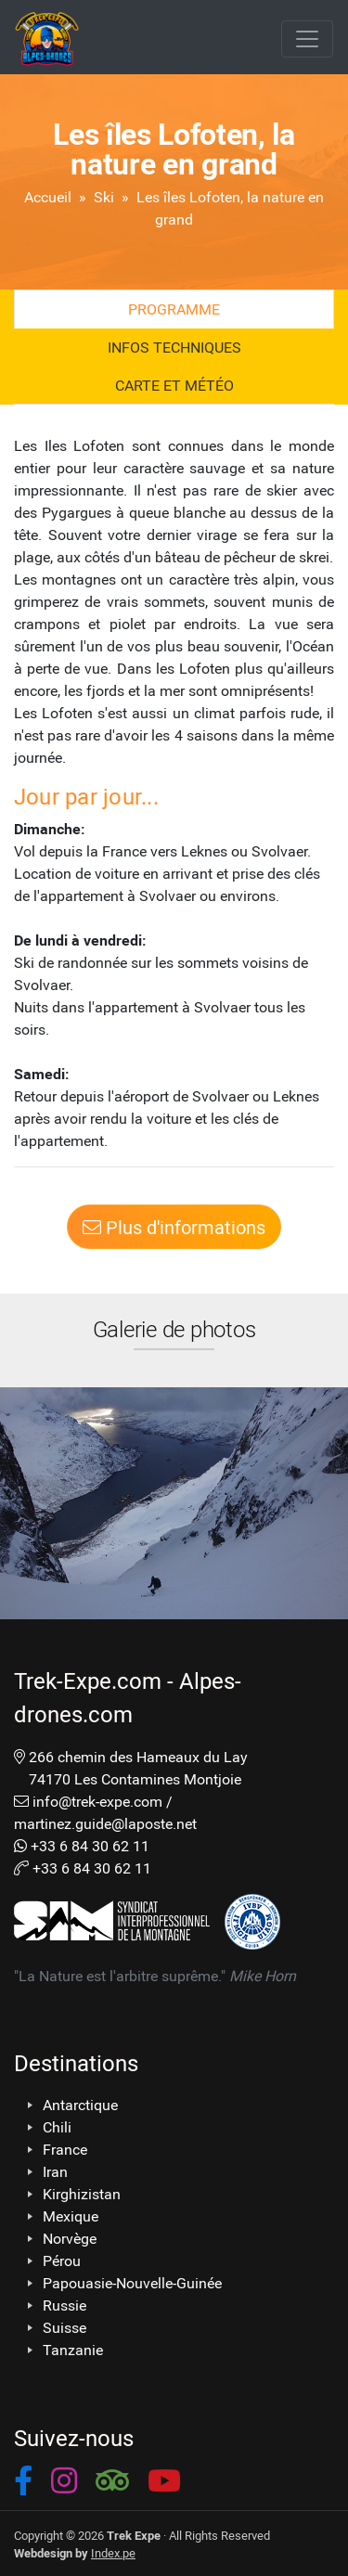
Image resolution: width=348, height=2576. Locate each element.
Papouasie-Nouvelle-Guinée (132, 2282)
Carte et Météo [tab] (174, 384)
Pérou (62, 2260)
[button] (23, 2483)
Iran (55, 2171)
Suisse (64, 2327)
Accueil (47, 196)
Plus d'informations (174, 1227)
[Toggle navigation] (307, 39)
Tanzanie (73, 2349)
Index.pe (113, 2552)
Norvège (70, 2238)
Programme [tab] (174, 308)
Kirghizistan (82, 2193)
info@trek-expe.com (97, 1800)
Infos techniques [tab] (174, 346)
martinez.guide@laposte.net (105, 1823)
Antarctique (80, 2104)
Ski (104, 196)
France (65, 2149)
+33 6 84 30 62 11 (90, 1845)
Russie (64, 2305)
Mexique (70, 2216)
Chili (57, 2127)
